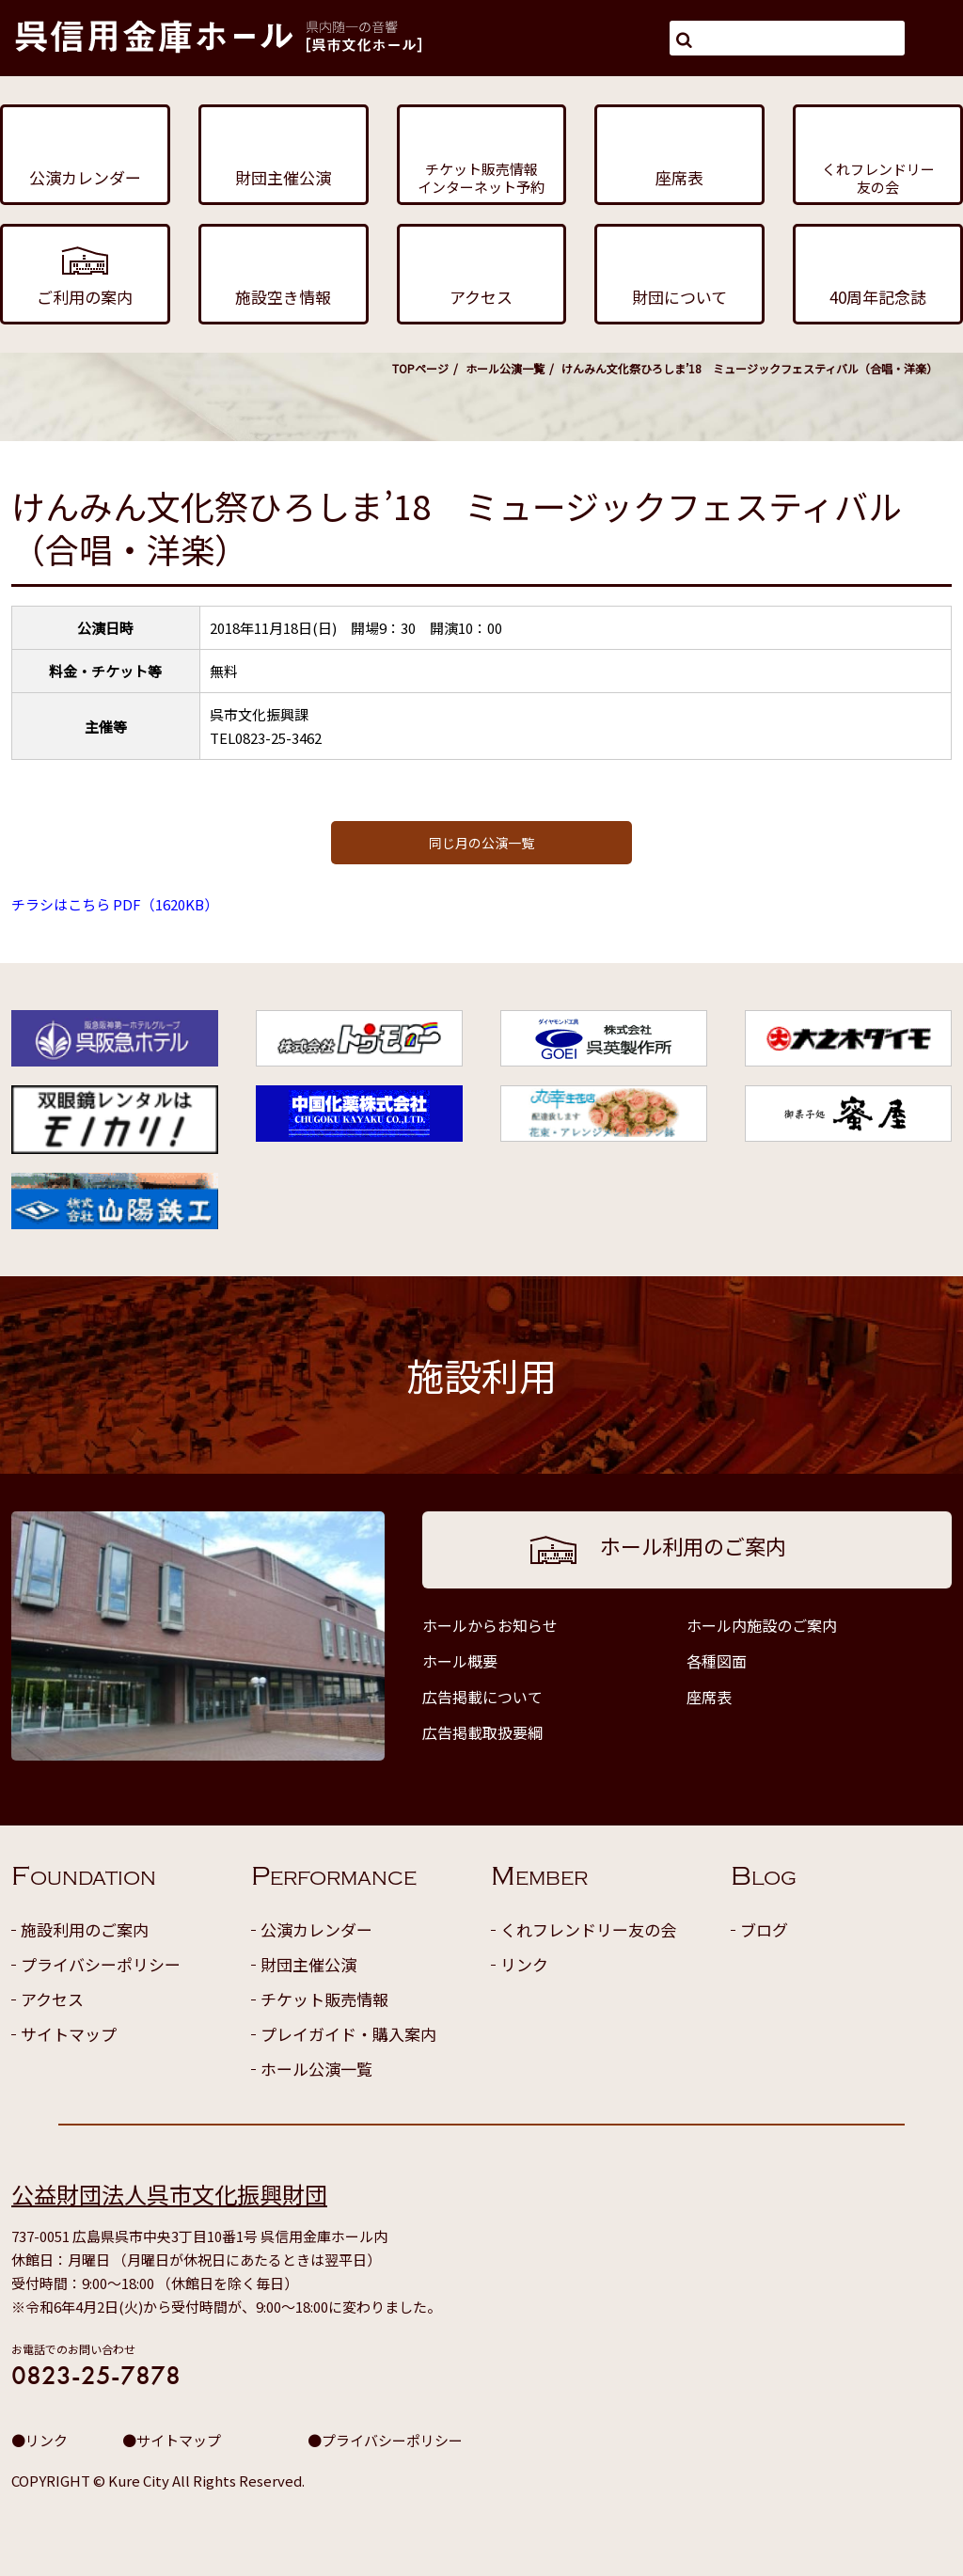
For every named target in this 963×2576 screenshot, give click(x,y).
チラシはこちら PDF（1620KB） (114, 904)
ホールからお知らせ (490, 1625)
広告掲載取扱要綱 (482, 1732)
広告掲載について (482, 1696)
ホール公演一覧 (505, 368)
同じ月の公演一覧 (481, 842)
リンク (524, 1964)
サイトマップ (69, 2034)
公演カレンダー (316, 1929)
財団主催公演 (308, 1964)
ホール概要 (459, 1661)
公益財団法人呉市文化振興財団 (169, 2193)
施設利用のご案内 (85, 1929)
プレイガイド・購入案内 (348, 2034)
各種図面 (717, 1661)
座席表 (709, 1696)
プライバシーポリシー (101, 1964)
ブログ (764, 1929)
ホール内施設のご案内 (762, 1625)
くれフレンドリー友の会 (588, 1929)
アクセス (52, 1999)
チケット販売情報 (324, 1999)
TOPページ (420, 368)
